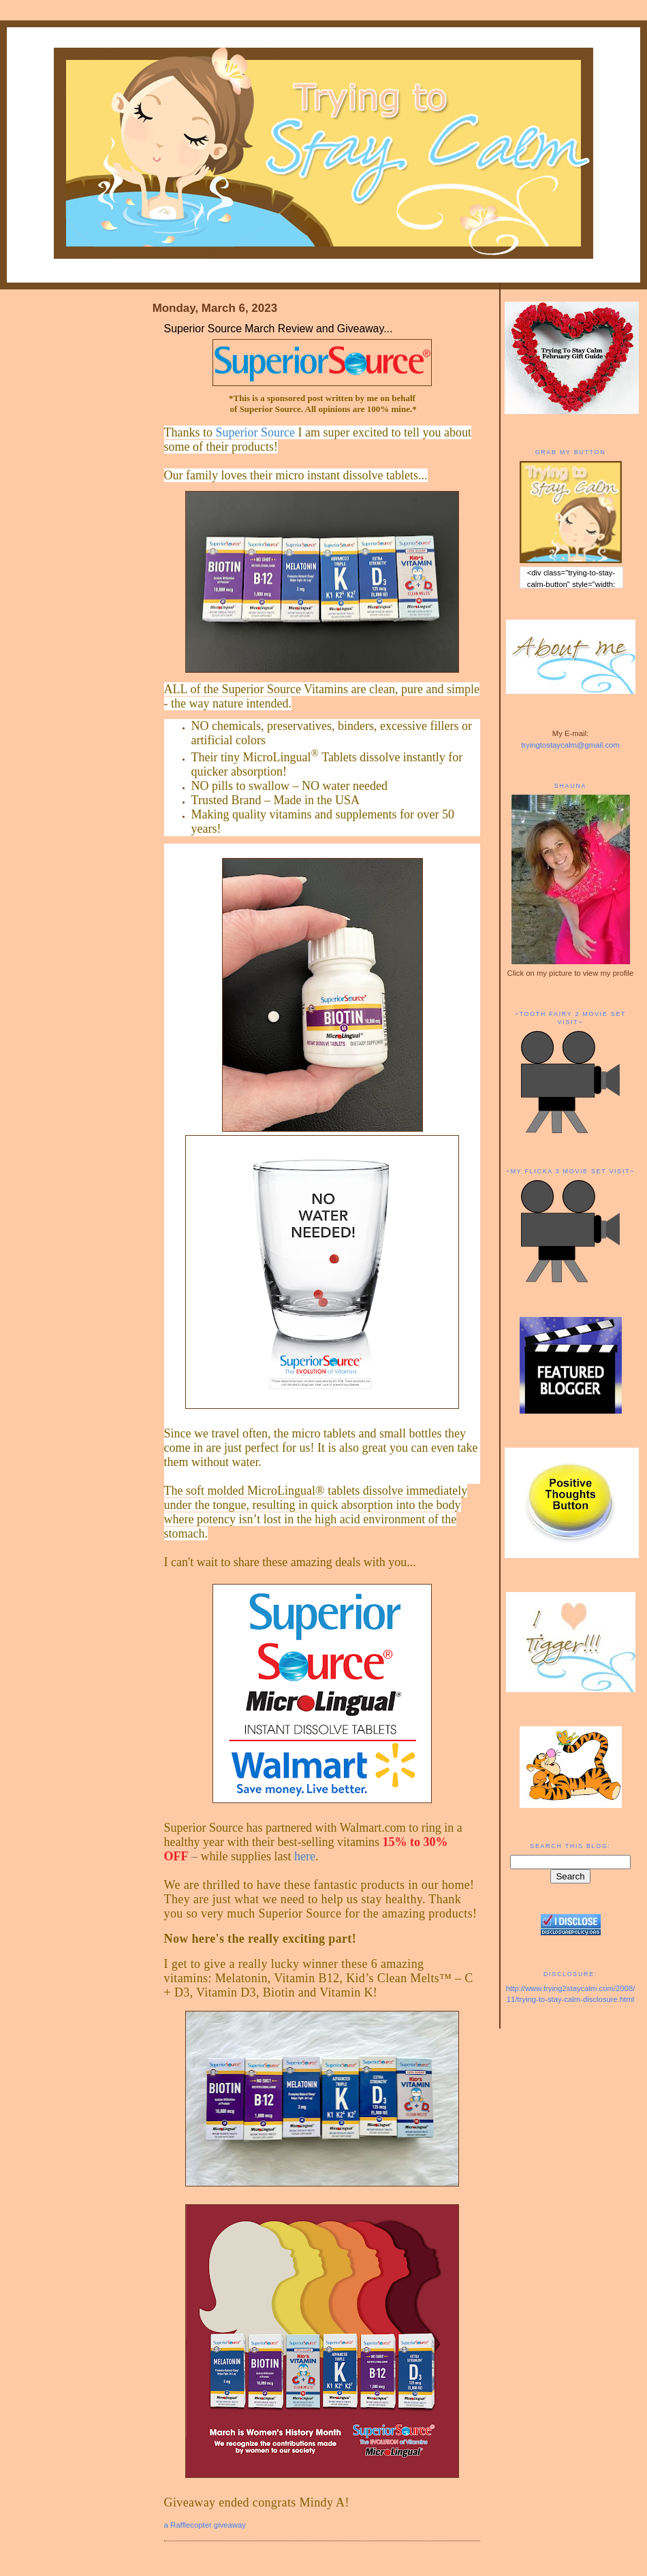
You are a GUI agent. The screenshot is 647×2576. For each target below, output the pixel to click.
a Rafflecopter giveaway (205, 2525)
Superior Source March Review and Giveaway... (278, 328)
